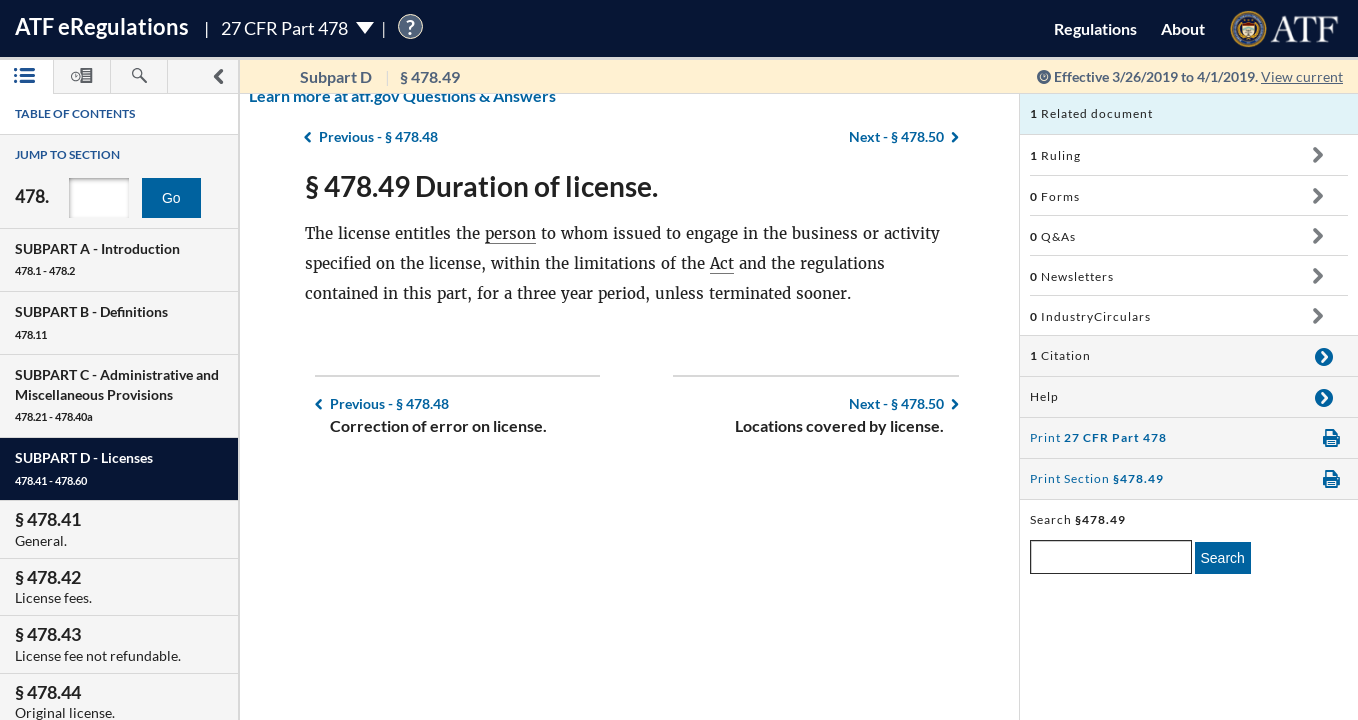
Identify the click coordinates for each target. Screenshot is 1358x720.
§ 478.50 (896, 403)
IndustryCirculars (1090, 316)
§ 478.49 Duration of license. (481, 186)
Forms (1055, 196)
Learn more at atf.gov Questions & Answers (278, 95)
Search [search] (1223, 558)
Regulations (1095, 28)
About (1183, 28)
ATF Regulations (102, 26)
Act (722, 263)
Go (171, 198)
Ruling (1055, 155)
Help (1044, 396)
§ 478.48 (389, 403)
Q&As (1053, 236)
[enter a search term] (1111, 557)
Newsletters (1072, 276)
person (510, 233)
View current (1302, 76)
